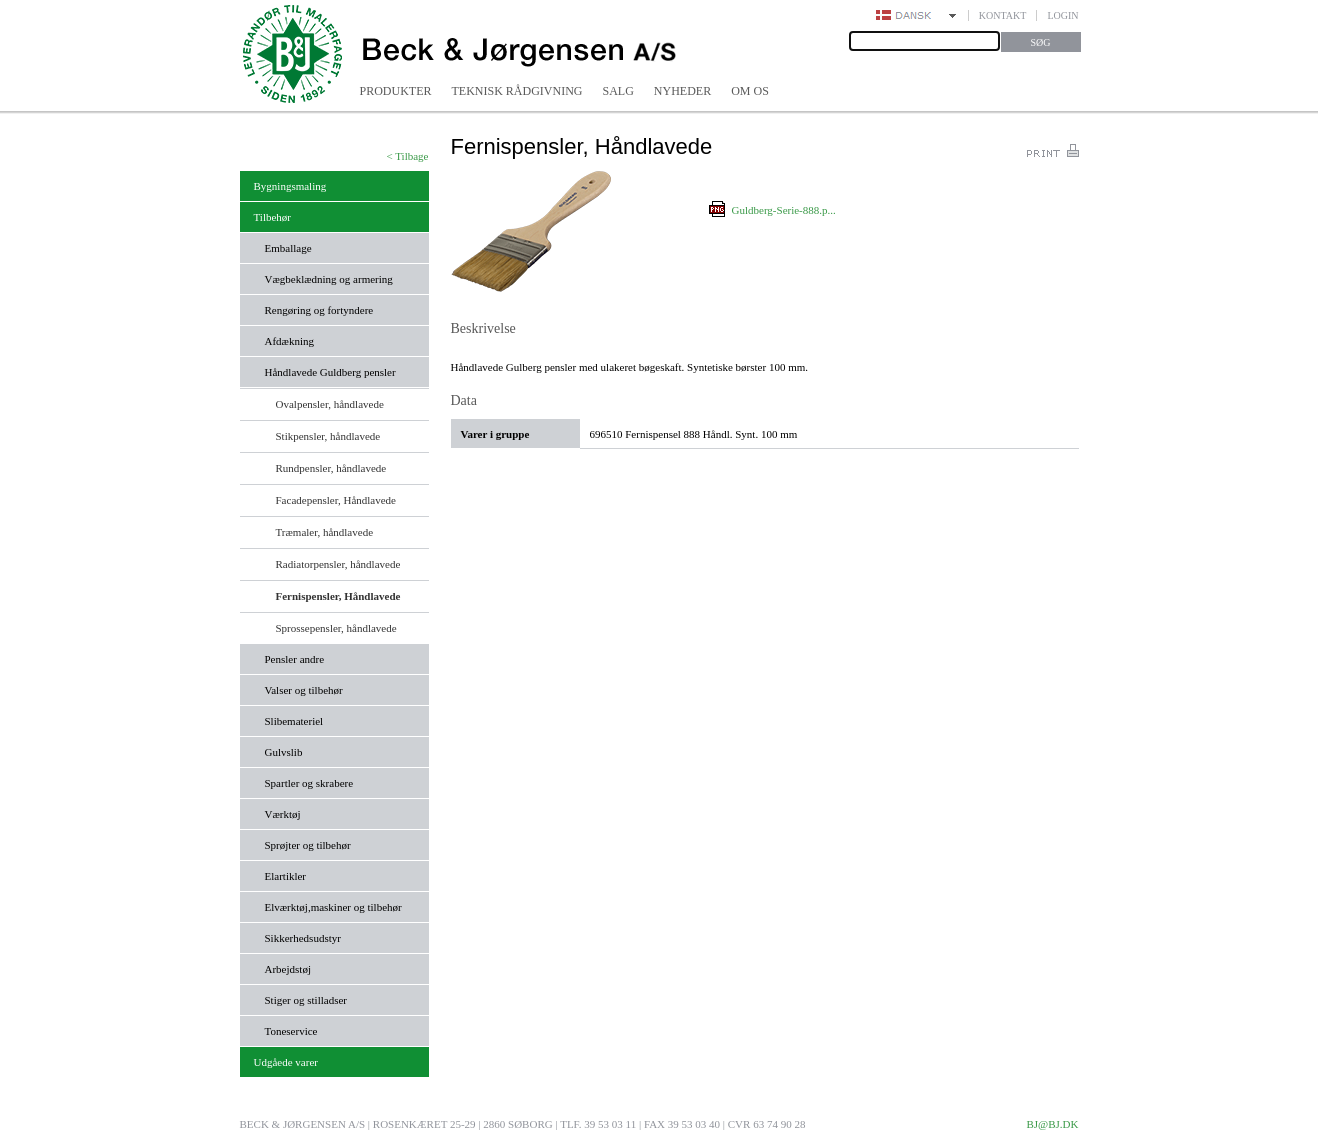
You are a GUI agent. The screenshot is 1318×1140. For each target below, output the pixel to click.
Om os (750, 91)
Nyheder (682, 91)
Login (1062, 15)
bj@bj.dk (1052, 1124)
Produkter (396, 91)
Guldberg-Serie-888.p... (784, 210)
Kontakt (1003, 15)
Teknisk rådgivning (517, 91)
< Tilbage (408, 156)
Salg (618, 91)
